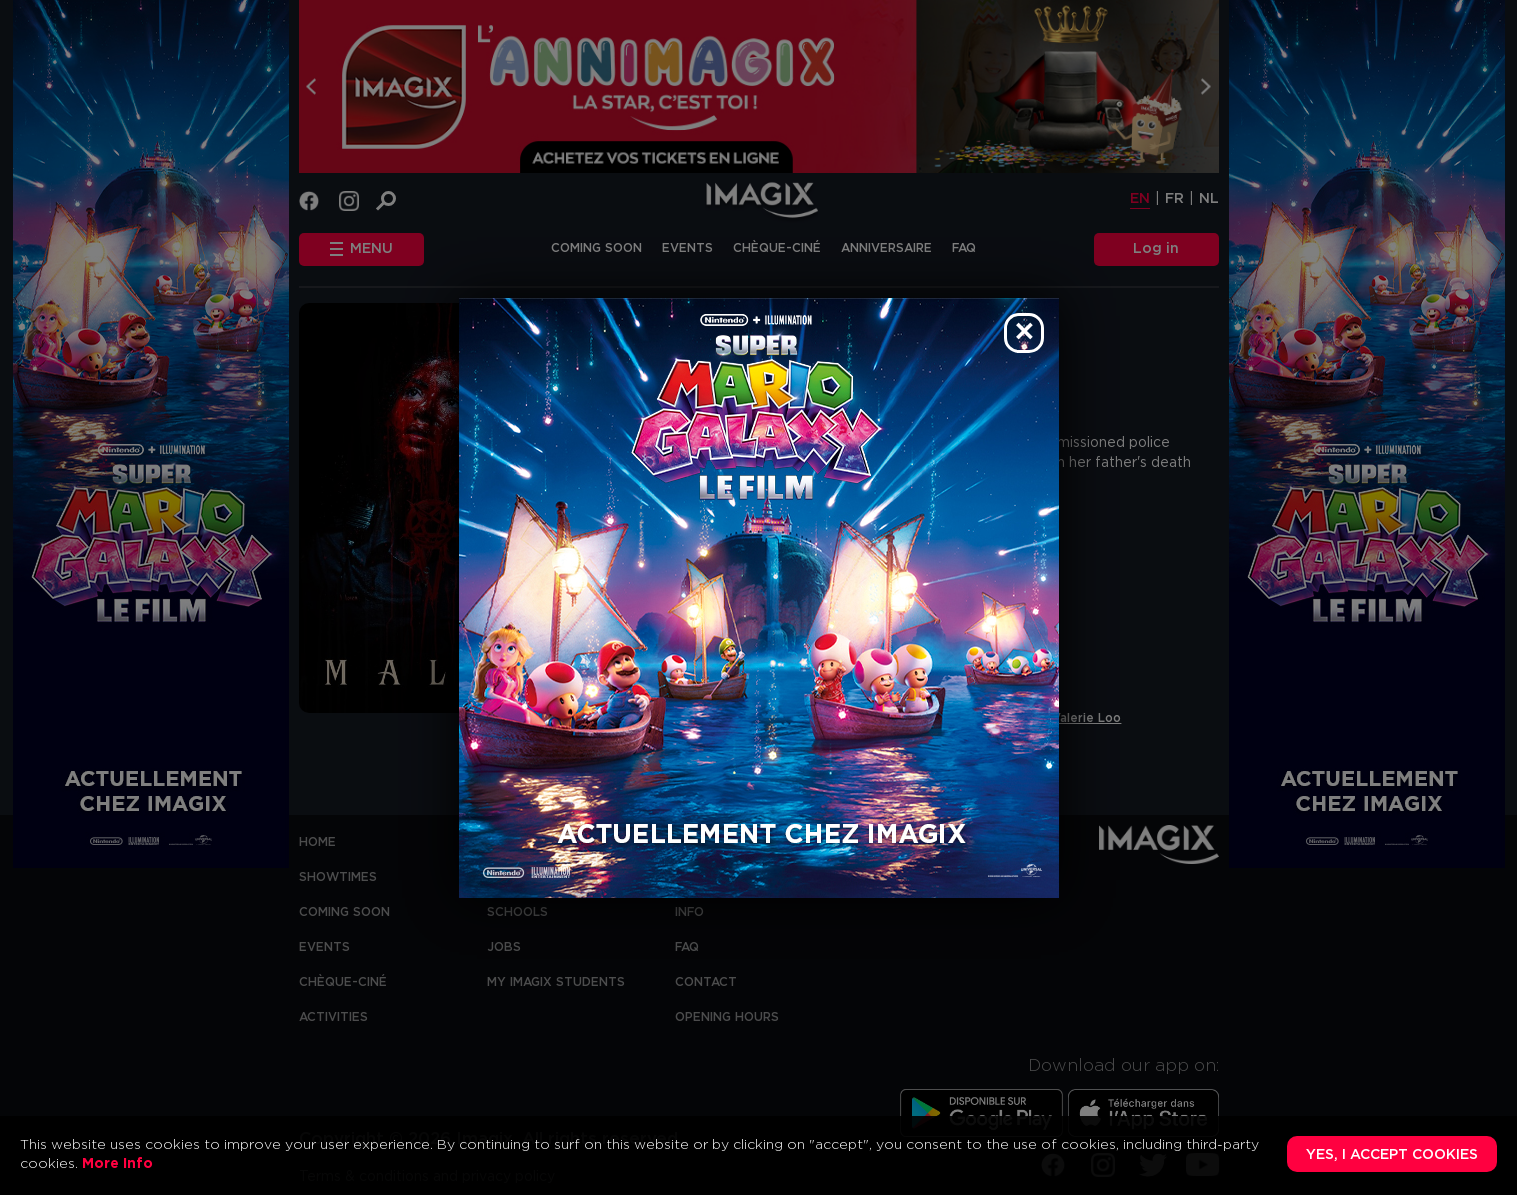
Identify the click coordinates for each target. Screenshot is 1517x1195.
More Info (117, 1164)
